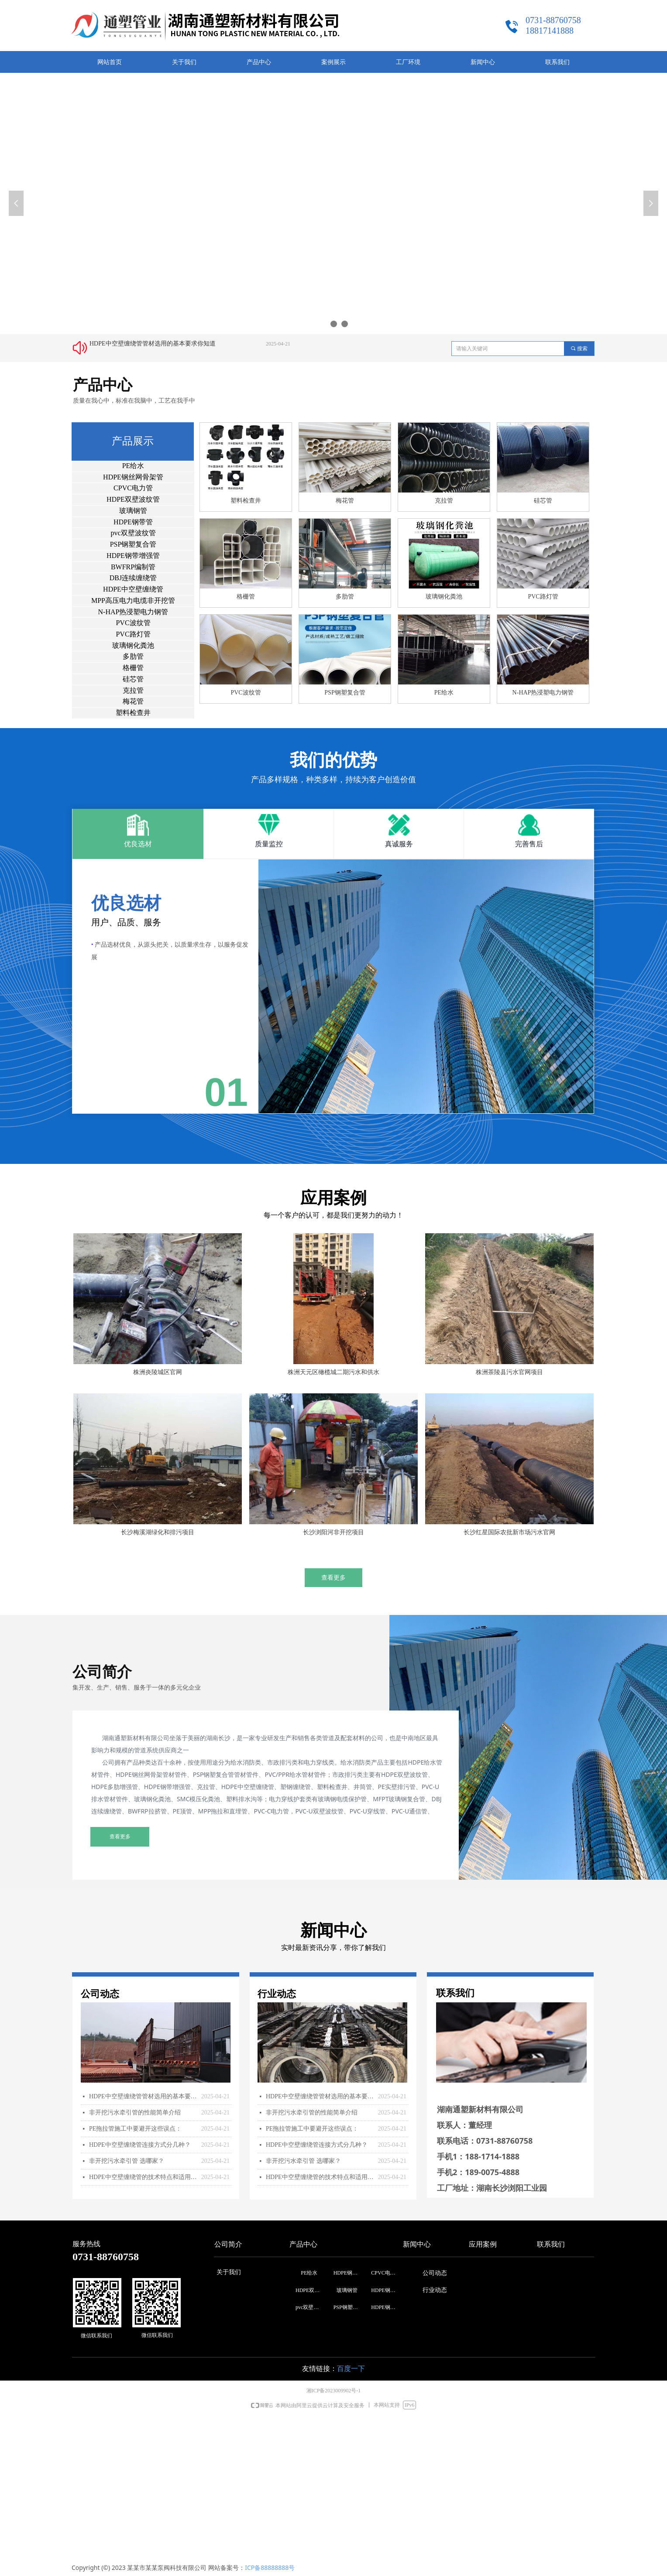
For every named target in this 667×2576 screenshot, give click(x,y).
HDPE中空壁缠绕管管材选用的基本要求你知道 (152, 344)
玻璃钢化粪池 (133, 645)
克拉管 (133, 690)
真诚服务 (399, 844)
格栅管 (133, 667)
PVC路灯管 (133, 634)
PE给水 (133, 465)
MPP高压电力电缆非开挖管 (133, 600)
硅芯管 (133, 679)
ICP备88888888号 (270, 2567)
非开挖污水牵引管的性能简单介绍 (135, 2112)
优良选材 (138, 844)
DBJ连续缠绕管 (133, 578)
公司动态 (435, 2273)
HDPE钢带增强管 (133, 555)
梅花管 (133, 701)
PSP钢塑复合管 (133, 544)
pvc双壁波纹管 (132, 533)
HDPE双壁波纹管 (133, 499)
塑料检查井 (133, 712)
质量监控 (269, 844)
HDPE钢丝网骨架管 (133, 477)
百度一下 (351, 2368)
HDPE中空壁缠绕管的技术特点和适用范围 (143, 2177)
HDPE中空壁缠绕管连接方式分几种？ (140, 2145)
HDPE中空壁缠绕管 (133, 589)
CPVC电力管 (133, 488)
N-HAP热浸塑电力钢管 (133, 612)
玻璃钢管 (133, 510)
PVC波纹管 (133, 622)
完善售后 (529, 844)
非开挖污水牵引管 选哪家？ (126, 2161)
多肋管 (133, 656)
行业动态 (435, 2290)
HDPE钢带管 (133, 522)
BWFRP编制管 (133, 567)
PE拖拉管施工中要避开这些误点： (135, 2128)
